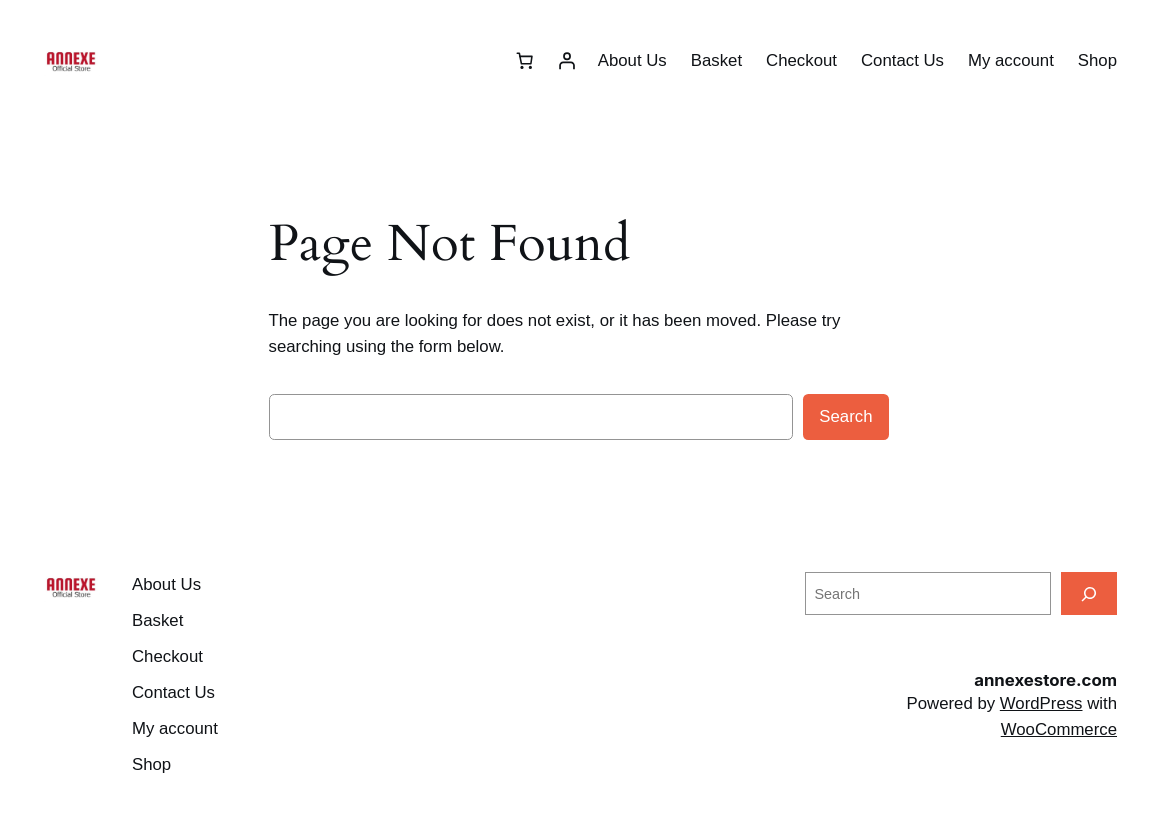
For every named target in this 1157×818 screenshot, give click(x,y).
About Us (632, 60)
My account (1011, 60)
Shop (1097, 60)
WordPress (1041, 703)
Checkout (801, 60)
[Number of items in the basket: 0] (525, 61)
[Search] (1089, 593)
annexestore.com (1045, 680)
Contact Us (902, 60)
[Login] (567, 61)
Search (845, 416)
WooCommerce (1059, 729)
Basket (716, 60)
